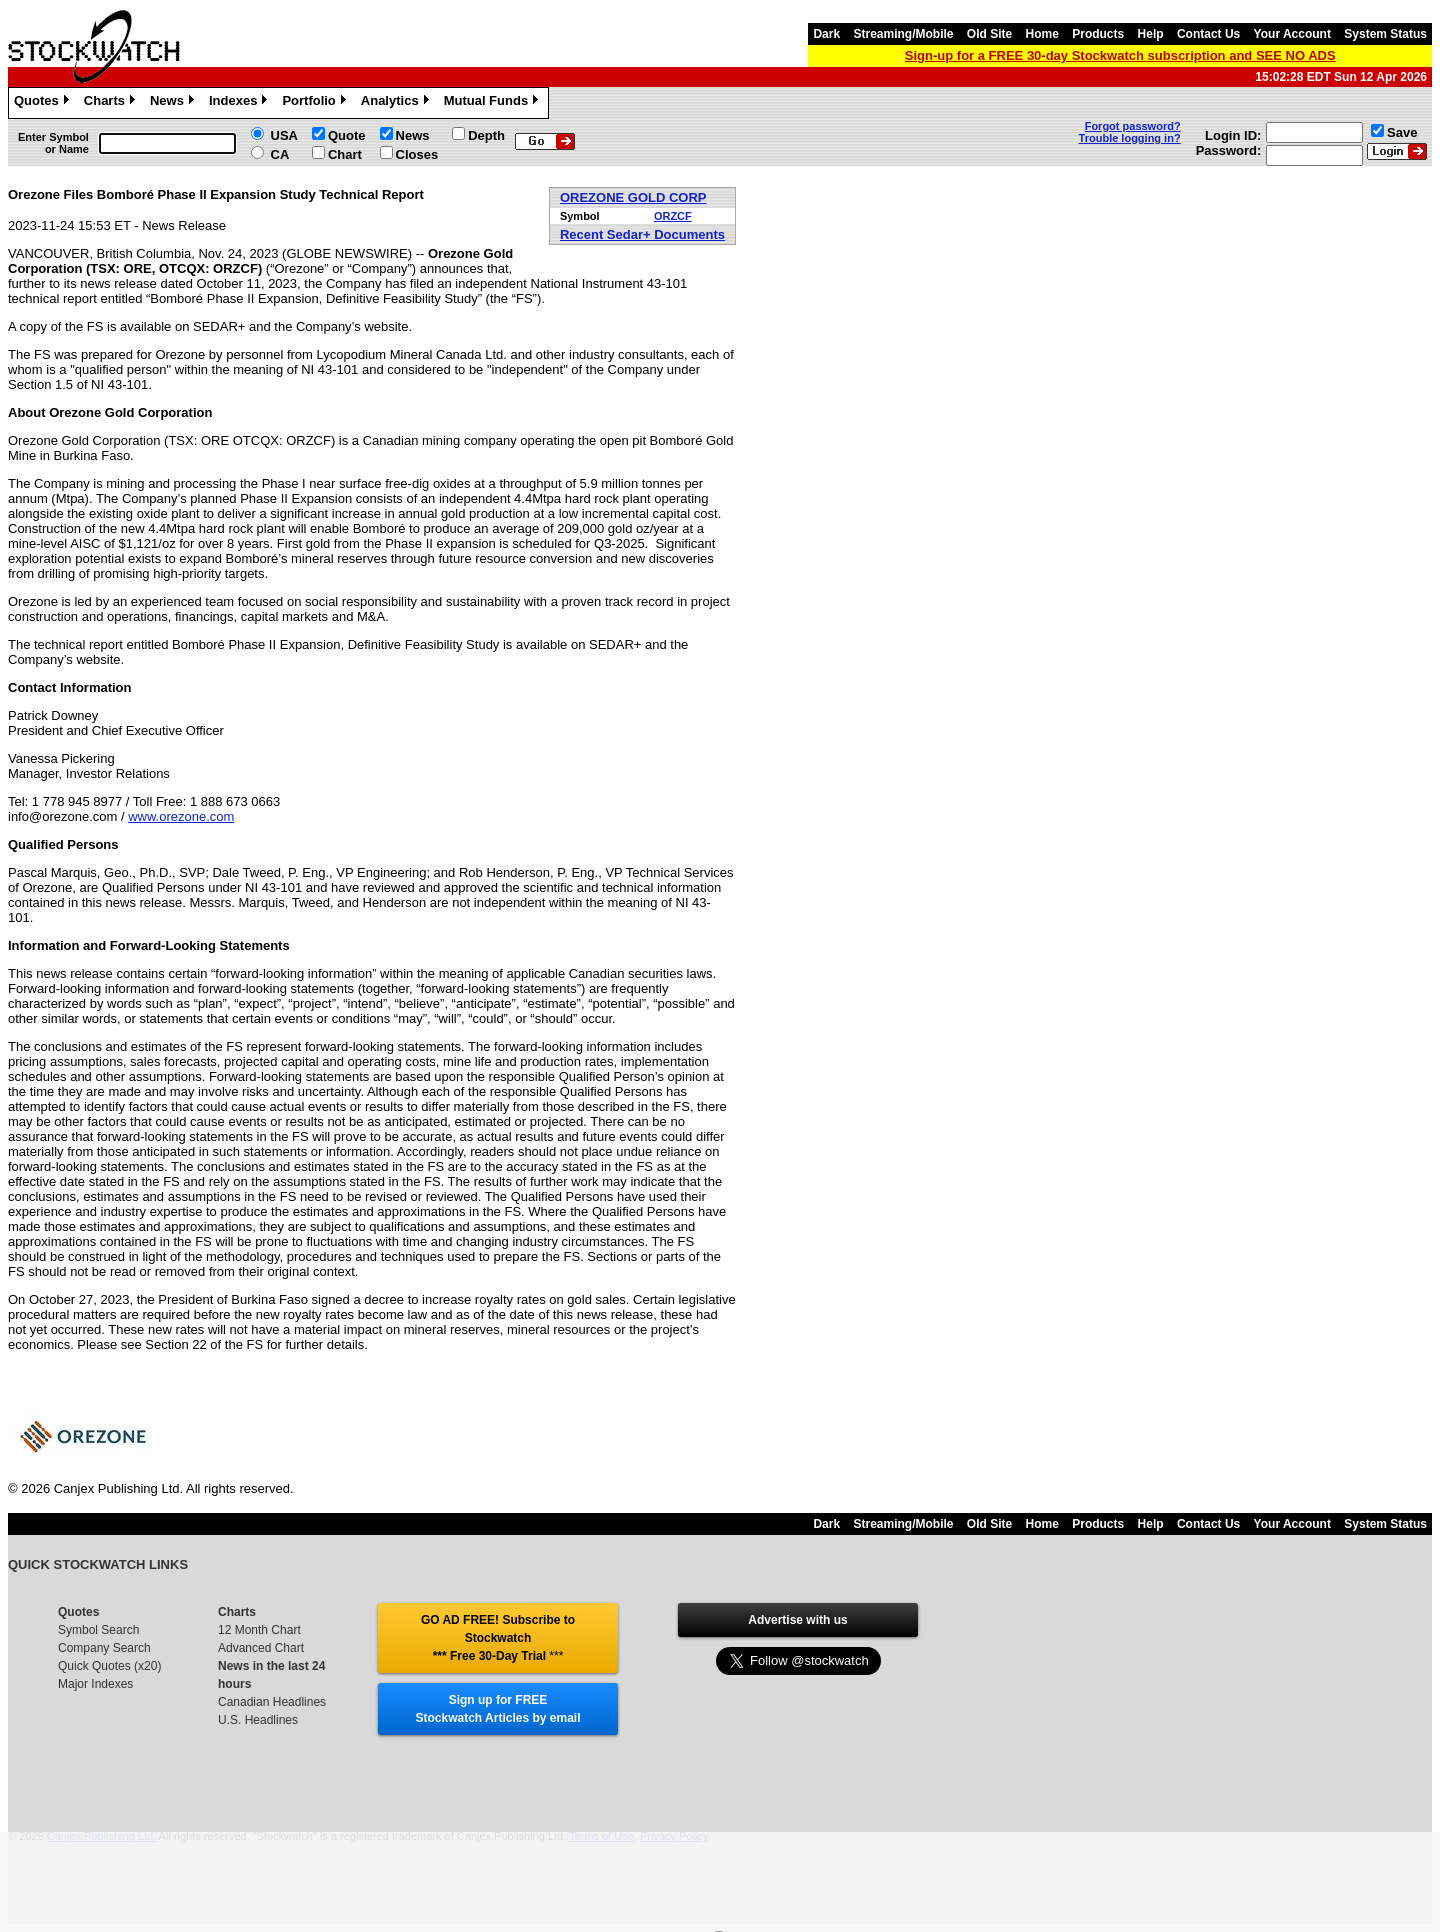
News (174, 103)
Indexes (240, 103)
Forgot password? (1133, 126)
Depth (486, 135)
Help (1151, 34)
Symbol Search (98, 1630)
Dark (826, 34)
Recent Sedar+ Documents (642, 234)
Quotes (44, 103)
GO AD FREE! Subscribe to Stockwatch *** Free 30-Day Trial (498, 1638)
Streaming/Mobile (903, 34)
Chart (345, 154)
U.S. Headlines (258, 1720)
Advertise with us (797, 1620)
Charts (112, 103)
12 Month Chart (259, 1630)
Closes (417, 154)
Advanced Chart (261, 1648)
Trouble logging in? (1130, 138)
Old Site (989, 34)
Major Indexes (95, 1684)
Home (1042, 34)
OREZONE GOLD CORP (633, 197)
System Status (1385, 34)
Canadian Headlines (272, 1702)
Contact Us (1208, 34)
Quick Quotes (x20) (109, 1666)
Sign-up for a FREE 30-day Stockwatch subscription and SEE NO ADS (1120, 55)
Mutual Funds (494, 103)
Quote (347, 135)
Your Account (1292, 34)
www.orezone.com (181, 816)
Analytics (397, 103)
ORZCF (673, 216)
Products (1098, 34)
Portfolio (316, 103)
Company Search (104, 1648)
